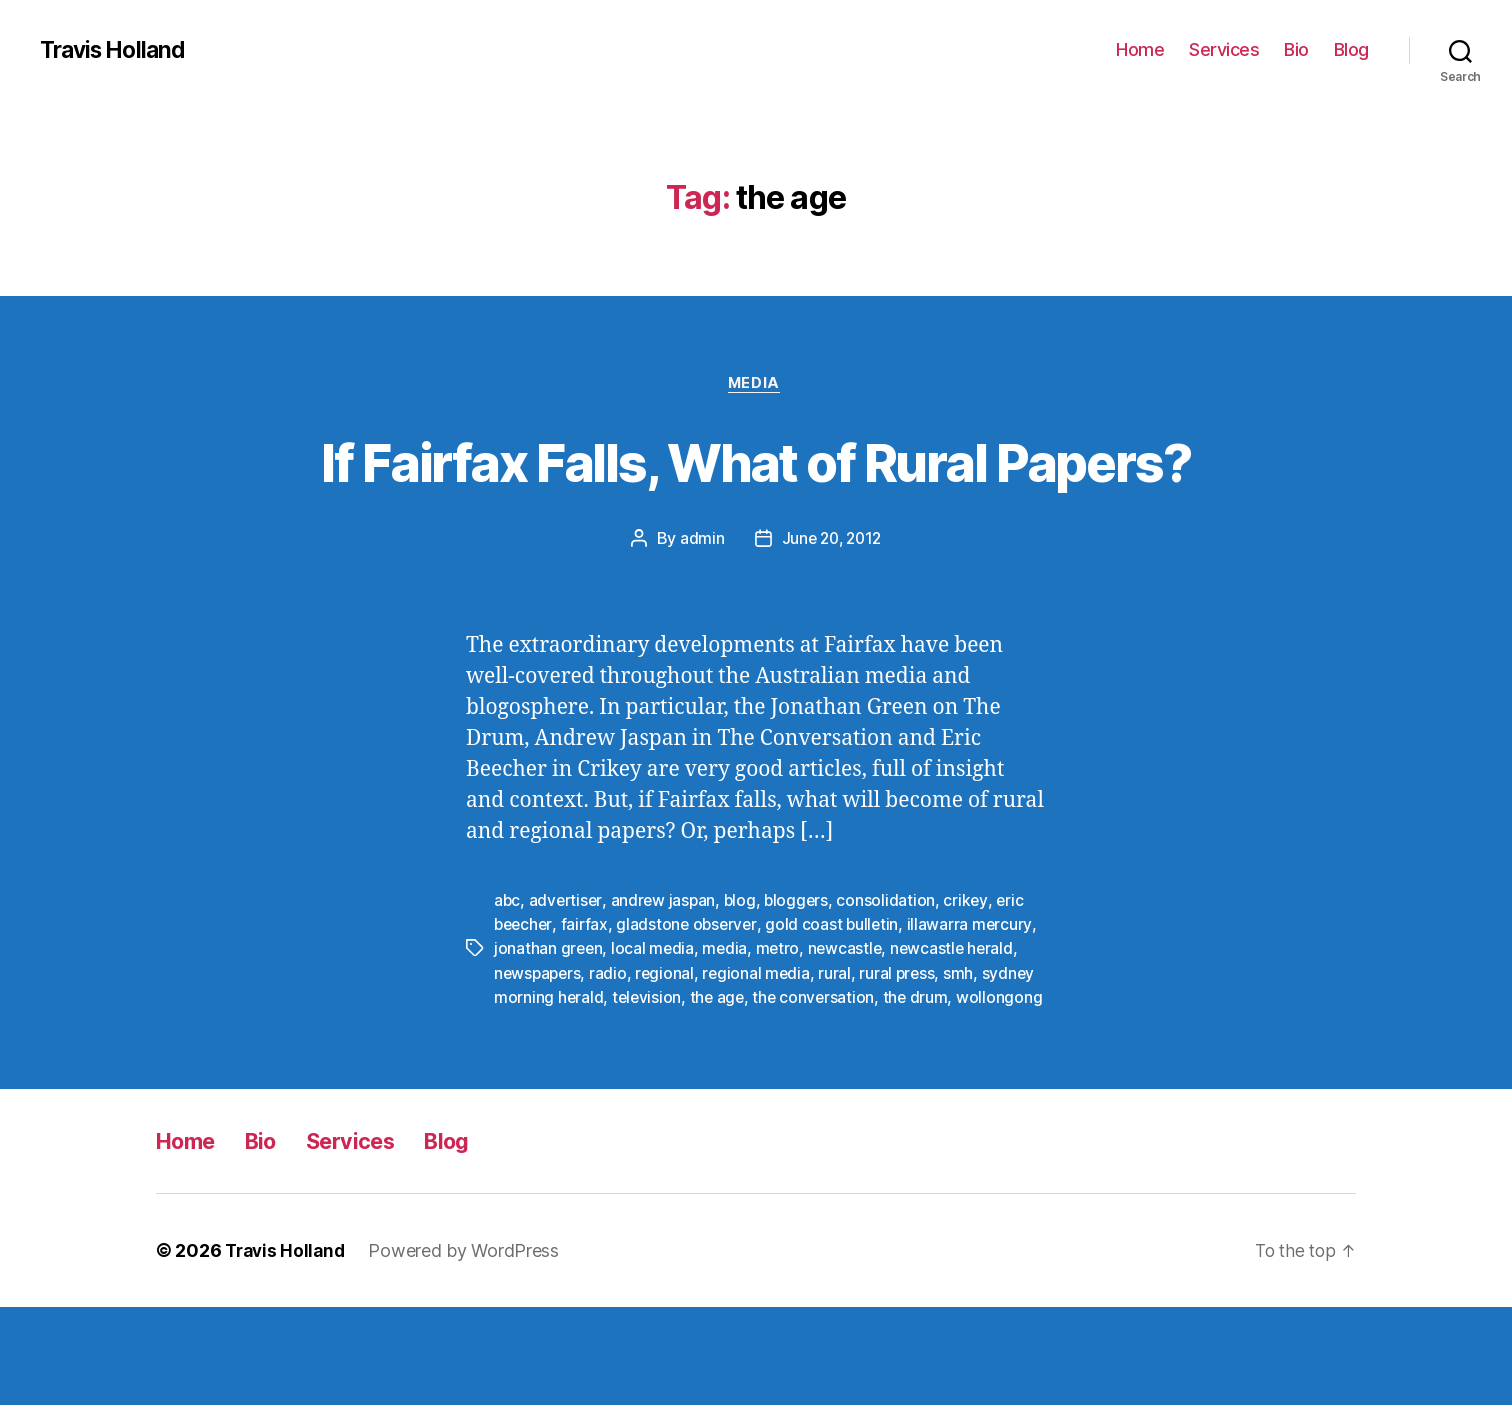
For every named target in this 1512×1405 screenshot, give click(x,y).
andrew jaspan (666, 975)
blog (744, 975)
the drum (922, 1071)
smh (967, 1047)
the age (720, 1071)
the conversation (819, 1071)
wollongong (537, 1095)
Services (1224, 49)
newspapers (539, 1047)
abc (507, 975)
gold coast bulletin (839, 999)
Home (1140, 49)
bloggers (803, 975)
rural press (904, 1047)
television (648, 1071)
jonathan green (549, 1023)
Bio (1296, 49)
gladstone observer (691, 999)
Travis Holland (117, 50)
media (728, 1023)
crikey (973, 975)
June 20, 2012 (831, 614)
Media (756, 385)
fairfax (588, 999)
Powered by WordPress (469, 1348)
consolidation (893, 975)
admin (699, 614)
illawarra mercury (977, 999)
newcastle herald (960, 1023)
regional (669, 1047)
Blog (1351, 49)
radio (612, 1047)
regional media (761, 1047)
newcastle (850, 1023)
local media (655, 1023)
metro (781, 1023)
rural (841, 1047)
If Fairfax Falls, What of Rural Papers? (756, 498)
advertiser (567, 975)
